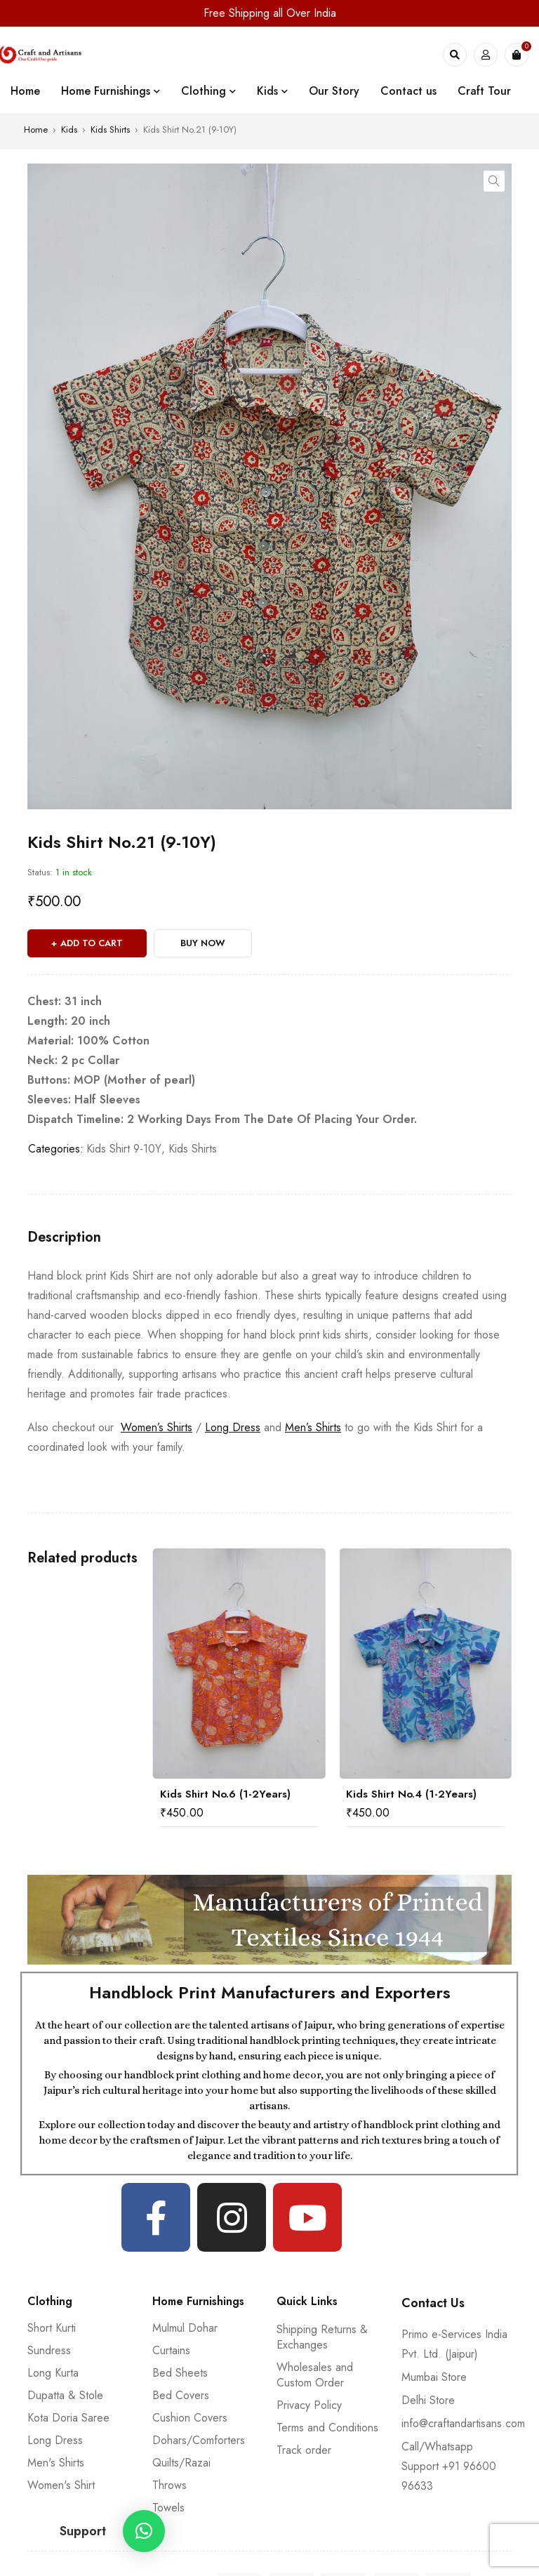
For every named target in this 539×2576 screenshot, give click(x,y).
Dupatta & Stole (65, 2395)
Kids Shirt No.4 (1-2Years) (411, 1794)
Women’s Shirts (156, 1427)
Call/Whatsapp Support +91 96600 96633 (448, 2466)
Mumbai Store (434, 2377)
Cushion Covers (189, 2418)
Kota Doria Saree (68, 2418)
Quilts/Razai (181, 2463)
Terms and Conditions (327, 2427)
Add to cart (91, 943)
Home (36, 129)
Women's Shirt (61, 2485)
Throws (169, 2485)
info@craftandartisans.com (463, 2423)
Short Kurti (51, 2328)
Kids (69, 129)
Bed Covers (180, 2395)
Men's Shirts (55, 2463)
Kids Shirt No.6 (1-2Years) (225, 1794)
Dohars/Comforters (198, 2440)
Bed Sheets (180, 2373)
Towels (168, 2507)
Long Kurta (53, 2373)
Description (64, 1237)
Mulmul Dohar (185, 2328)
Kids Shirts (110, 129)
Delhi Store (428, 2400)
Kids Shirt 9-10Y (123, 1149)
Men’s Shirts (313, 1427)
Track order (304, 2450)
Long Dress (232, 1427)
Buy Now (202, 943)
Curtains (171, 2350)
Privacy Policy (309, 2405)
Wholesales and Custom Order (315, 2375)
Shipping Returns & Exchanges (322, 2337)
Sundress (49, 2350)
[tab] (64, 1237)
